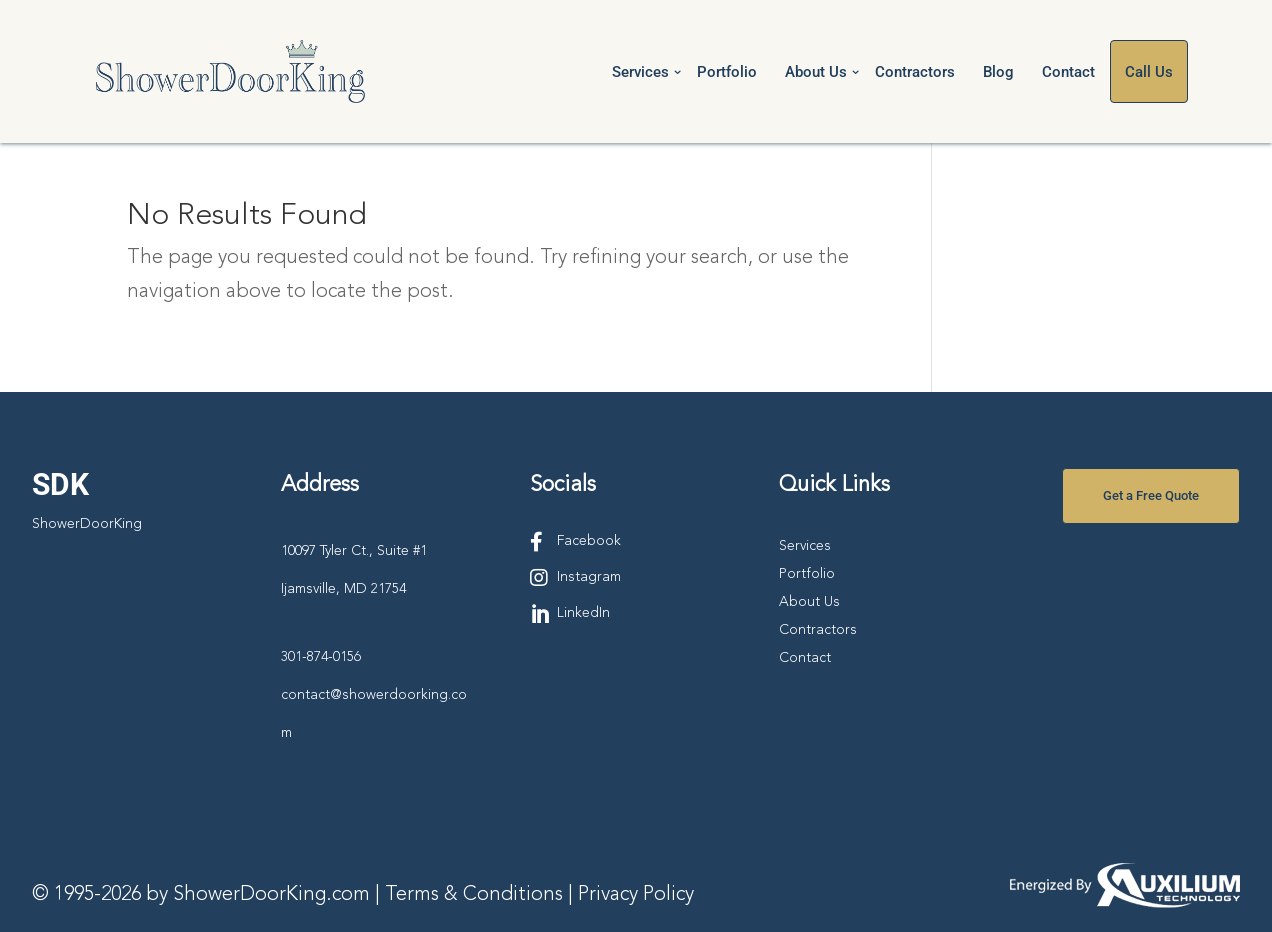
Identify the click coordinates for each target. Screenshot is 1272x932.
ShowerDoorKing (87, 524)
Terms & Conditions (474, 895)
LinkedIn (583, 613)
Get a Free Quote (1151, 495)
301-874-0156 (321, 657)
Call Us (1149, 72)
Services (640, 72)
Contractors (915, 72)
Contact (1068, 72)
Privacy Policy (636, 895)
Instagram (589, 577)
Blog (998, 72)
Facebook (589, 541)
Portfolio (727, 72)
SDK (60, 484)
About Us (816, 72)
